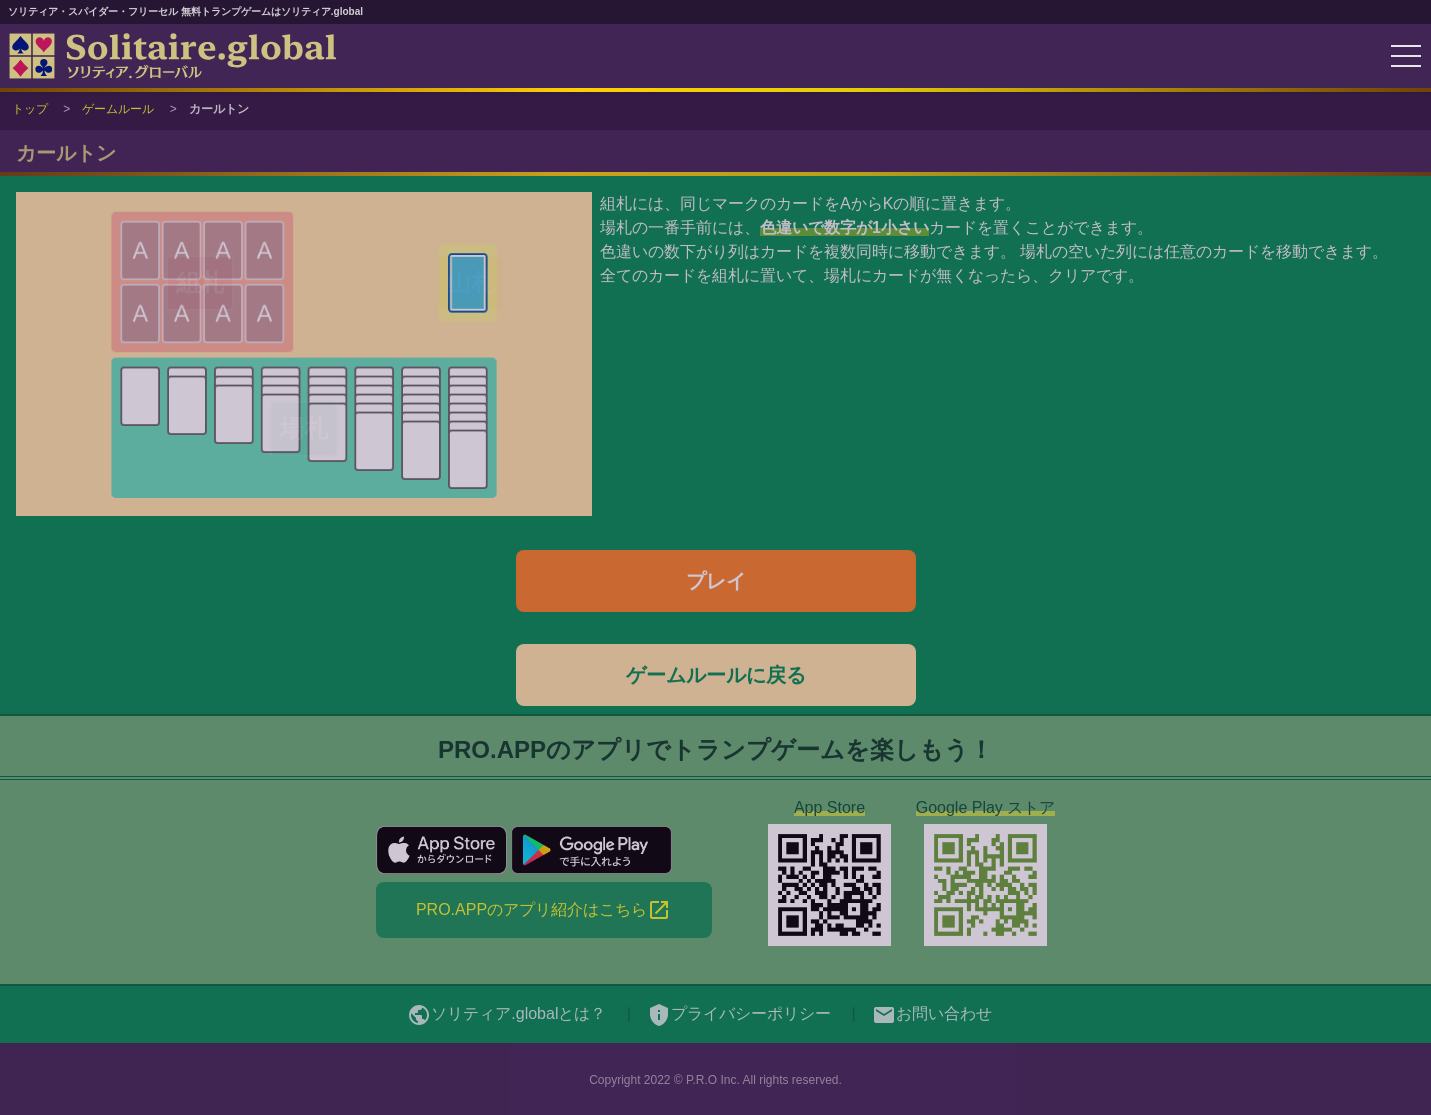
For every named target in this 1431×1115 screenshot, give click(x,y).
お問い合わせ (932, 1013)
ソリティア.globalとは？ (506, 1013)
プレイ (716, 581)
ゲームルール (118, 109)
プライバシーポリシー (739, 1013)
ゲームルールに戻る (716, 675)
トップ (30, 109)
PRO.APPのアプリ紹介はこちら (543, 910)
